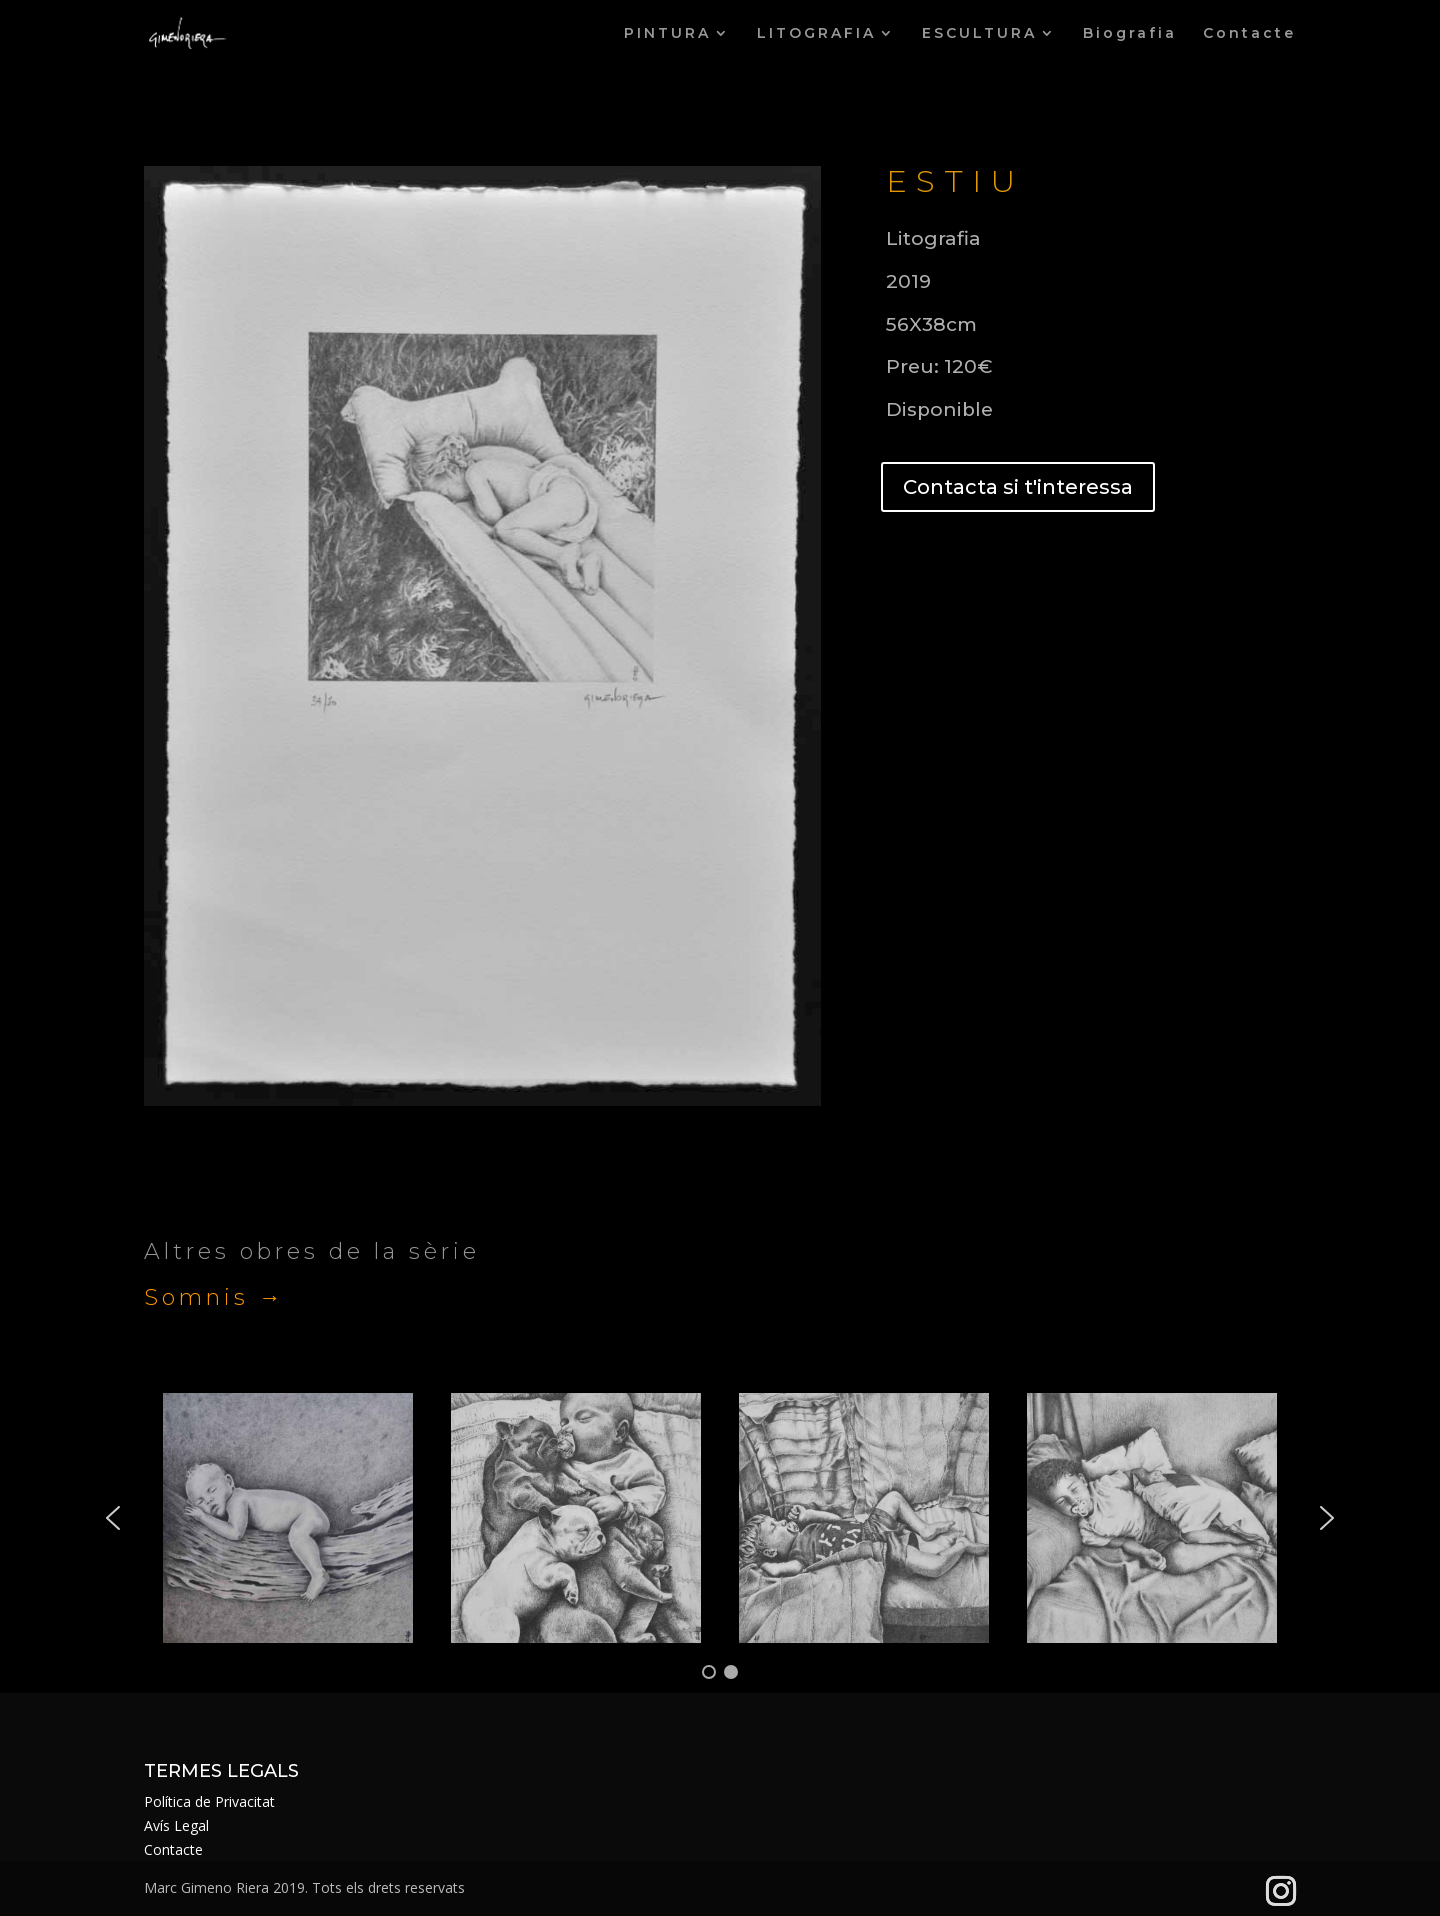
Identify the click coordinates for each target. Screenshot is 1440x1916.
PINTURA (667, 34)
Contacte (1249, 34)
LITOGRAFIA (816, 34)
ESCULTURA (979, 34)
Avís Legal (176, 1825)
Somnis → (214, 1297)
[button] (113, 1518)
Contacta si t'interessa (1018, 487)
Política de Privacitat (209, 1801)
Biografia (1130, 34)
